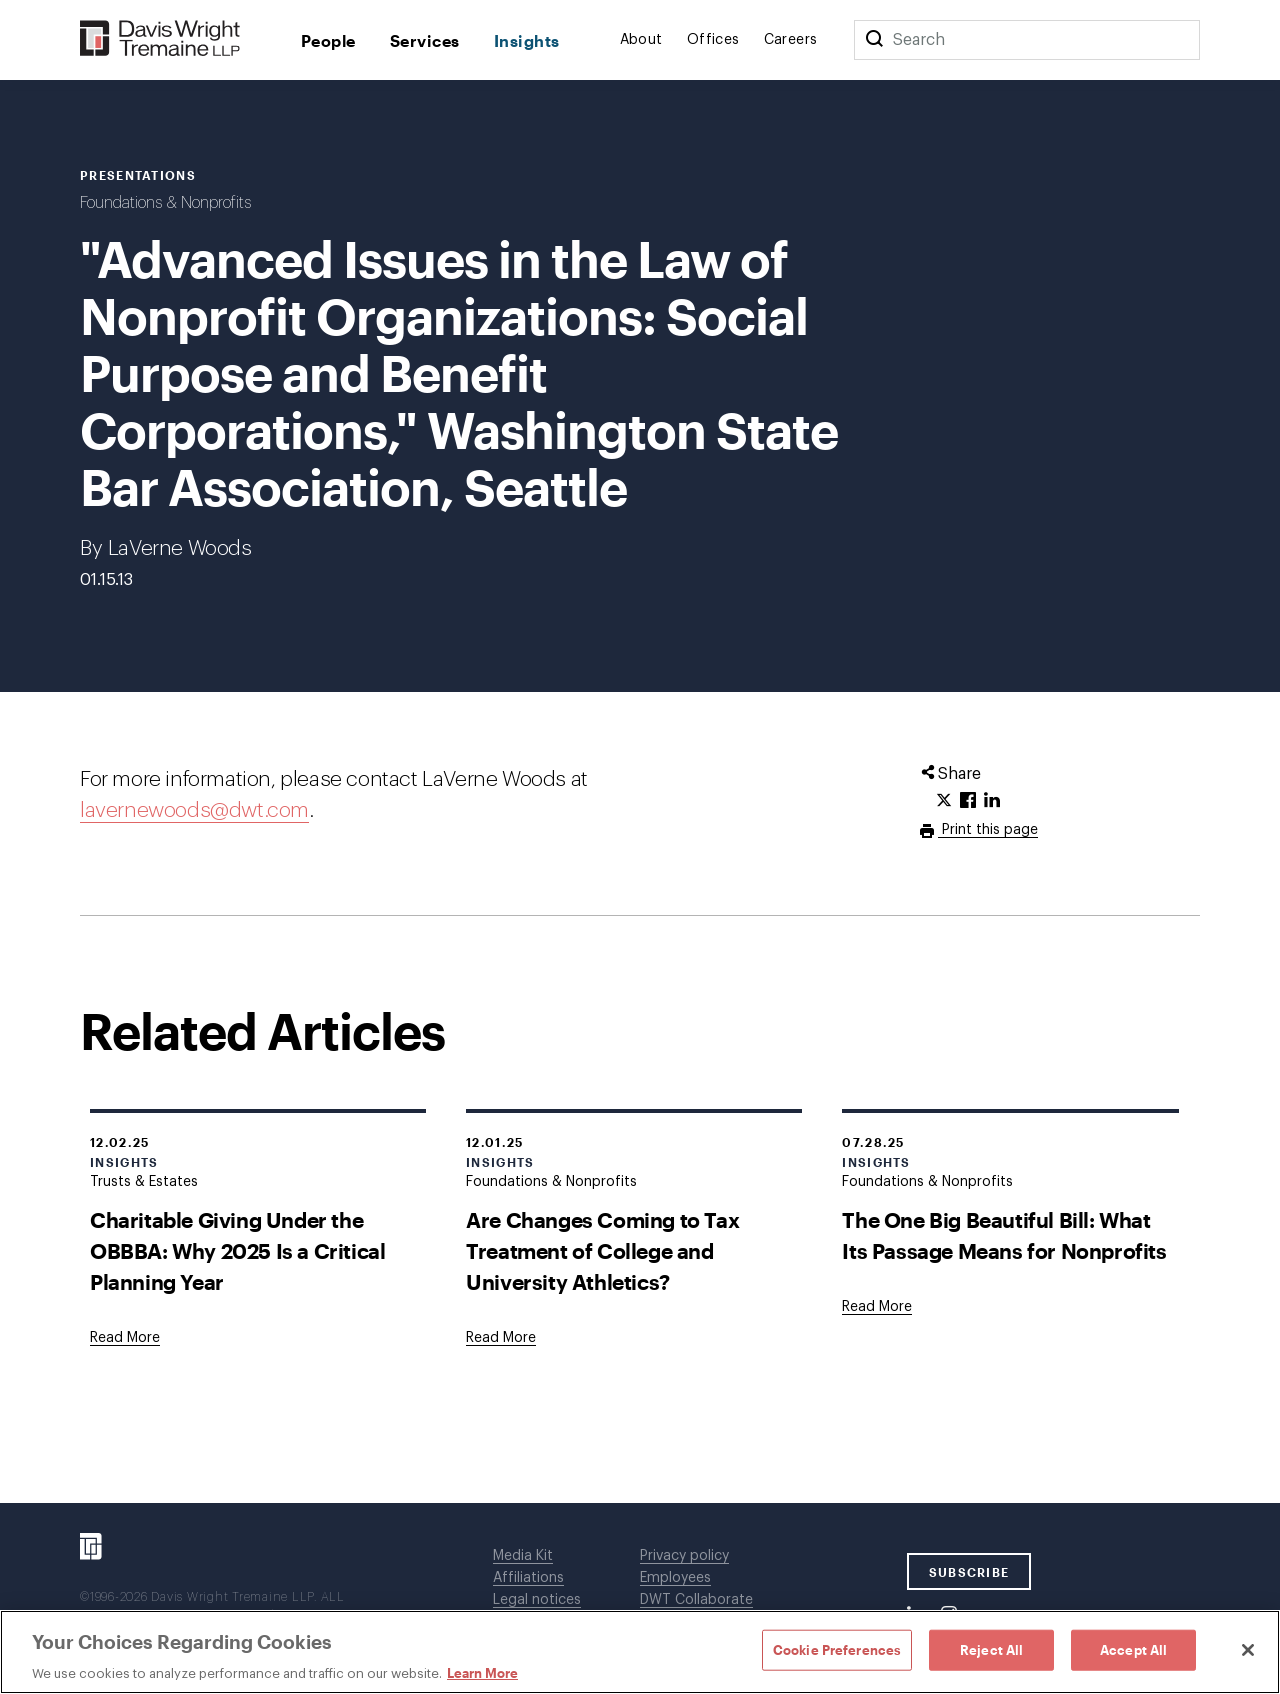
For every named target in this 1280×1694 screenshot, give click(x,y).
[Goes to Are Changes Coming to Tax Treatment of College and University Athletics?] (501, 1338)
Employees (675, 1578)
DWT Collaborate (696, 1600)
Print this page (988, 830)
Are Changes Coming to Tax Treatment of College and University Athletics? (602, 1250)
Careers (791, 40)
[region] (640, 1652)
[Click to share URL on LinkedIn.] (992, 801)
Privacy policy (684, 1556)
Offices (713, 40)
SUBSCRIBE (969, 1572)
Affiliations (528, 1578)
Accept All (1133, 1649)
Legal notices (537, 1600)
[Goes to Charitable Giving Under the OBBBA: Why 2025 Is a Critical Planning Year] (125, 1338)
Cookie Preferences (837, 1649)
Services (425, 40)
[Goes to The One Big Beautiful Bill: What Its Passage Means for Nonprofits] (877, 1307)
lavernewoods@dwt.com (194, 810)
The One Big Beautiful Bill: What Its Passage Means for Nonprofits (1004, 1235)
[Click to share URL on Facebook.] (968, 801)
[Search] (874, 40)
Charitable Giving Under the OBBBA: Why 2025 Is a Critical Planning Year (237, 1250)
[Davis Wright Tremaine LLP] (160, 39)
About (641, 40)
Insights (527, 40)
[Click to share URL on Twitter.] (944, 801)
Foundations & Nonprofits (165, 203)
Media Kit (523, 1556)
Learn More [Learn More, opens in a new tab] (482, 1673)
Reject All (991, 1649)
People (328, 40)
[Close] (1248, 1650)
